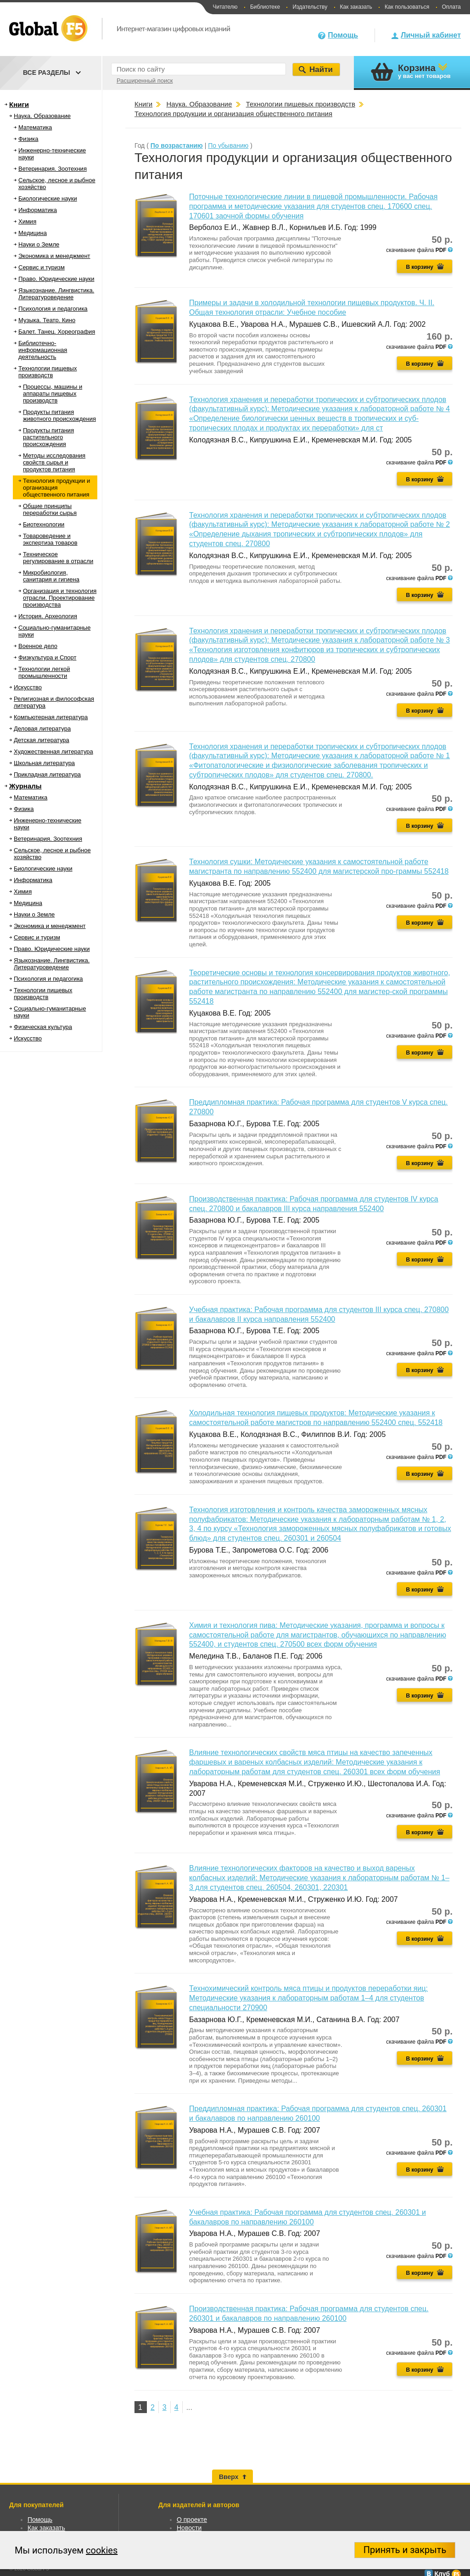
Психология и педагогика (53, 308)
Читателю (225, 7)
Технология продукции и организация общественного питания (56, 487)
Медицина (32, 232)
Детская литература (41, 740)
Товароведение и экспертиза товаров (50, 539)
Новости (189, 2527)
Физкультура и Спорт (47, 657)
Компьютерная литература (51, 717)
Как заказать (356, 7)
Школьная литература (44, 763)
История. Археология (47, 616)
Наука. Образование (42, 115)
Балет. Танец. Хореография (56, 331)
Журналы (25, 786)
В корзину (419, 267)
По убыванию (228, 145)
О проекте (192, 2519)
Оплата (451, 7)
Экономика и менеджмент (54, 255)
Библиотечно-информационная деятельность (42, 350)
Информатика (37, 210)
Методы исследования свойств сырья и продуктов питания (54, 462)
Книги (19, 104)
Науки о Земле (38, 244)
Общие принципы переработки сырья (50, 509)
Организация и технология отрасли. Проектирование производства (59, 597)
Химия (27, 221)
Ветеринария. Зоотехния (52, 168)
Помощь (343, 35)
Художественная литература (53, 751)
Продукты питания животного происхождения (59, 415)
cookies (102, 2550)
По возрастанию (177, 145)
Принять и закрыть (405, 2549)
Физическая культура (43, 1026)
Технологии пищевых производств (47, 372)
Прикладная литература (47, 774)
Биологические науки (47, 198)
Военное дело (37, 646)
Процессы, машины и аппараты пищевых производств (52, 393)
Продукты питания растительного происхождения (48, 437)
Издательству (309, 7)
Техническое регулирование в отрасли (58, 557)
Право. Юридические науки (56, 278)
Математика (35, 127)
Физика (28, 138)
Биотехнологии (43, 524)
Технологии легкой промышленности (44, 672)
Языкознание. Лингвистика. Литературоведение (56, 294)
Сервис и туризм (41, 267)
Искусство (28, 687)
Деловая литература (42, 728)
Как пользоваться (407, 7)
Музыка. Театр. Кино (46, 320)
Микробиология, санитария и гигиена (51, 576)
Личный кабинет (431, 35)
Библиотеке (265, 7)
